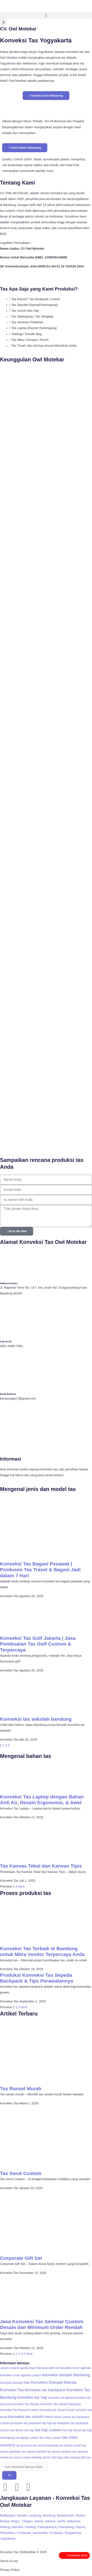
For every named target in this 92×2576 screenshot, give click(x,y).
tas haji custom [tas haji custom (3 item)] (48, 2430)
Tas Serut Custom (20, 2173)
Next (21, 1886)
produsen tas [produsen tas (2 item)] (19, 2423)
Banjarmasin (65, 2515)
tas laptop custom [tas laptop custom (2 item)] (27, 2437)
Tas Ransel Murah (20, 2088)
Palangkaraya (46, 2527)
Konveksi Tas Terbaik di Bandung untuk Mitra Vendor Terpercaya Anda (42, 1951)
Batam (80, 2515)
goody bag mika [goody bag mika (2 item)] (31, 2368)
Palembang (66, 2527)
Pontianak (24, 2532)
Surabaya (55, 2532)
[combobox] (25, 2467)
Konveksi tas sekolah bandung (35, 1719)
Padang (30, 2527)
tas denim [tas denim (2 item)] (17, 2430)
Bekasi (4, 2521)
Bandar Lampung (29, 2515)
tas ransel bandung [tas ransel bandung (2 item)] (45, 2445)
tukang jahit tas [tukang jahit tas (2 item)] (81, 2457)
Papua (80, 2527)
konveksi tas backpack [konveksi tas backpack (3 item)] (45, 2390)
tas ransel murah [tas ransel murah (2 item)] (70, 2445)
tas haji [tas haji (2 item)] (29, 2430)
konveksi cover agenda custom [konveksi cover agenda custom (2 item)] (20, 2375)
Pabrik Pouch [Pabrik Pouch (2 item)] (53, 2417)
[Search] (9, 2475)
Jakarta (50, 2521)
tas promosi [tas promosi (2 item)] (24, 2445)
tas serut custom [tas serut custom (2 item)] (20, 2457)
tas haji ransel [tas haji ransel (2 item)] (72, 2430)
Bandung (49, 2515)
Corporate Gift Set (21, 2258)
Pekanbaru (7, 2532)
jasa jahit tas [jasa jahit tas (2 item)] (50, 2368)
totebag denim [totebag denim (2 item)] (41, 2457)
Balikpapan (7, 2515)
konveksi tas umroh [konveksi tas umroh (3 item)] (25, 2416)
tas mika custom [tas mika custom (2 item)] (50, 2437)
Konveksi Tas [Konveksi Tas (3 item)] (12, 2390)
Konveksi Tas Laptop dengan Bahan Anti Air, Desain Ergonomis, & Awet (42, 1799)
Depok (38, 2521)
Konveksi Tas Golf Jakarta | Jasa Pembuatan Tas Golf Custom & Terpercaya (38, 1644)
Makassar (73, 2521)
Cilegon (27, 2521)
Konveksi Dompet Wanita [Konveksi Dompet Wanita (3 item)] (54, 2382)
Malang (5, 2527)
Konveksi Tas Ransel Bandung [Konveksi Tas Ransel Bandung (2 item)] (60, 2404)
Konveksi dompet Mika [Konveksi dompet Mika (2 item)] (15, 2382)
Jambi (61, 2521)
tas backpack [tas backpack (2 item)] (61, 2423)
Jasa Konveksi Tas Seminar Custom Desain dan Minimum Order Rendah (41, 2324)
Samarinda (40, 2532)
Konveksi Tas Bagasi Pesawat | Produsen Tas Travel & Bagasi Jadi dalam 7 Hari (40, 1569)
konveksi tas (16, 234)
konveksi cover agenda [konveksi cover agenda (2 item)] (75, 2368)
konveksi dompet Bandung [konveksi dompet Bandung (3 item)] (66, 2375)
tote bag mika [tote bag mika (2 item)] (61, 2457)
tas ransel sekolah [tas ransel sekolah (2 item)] (34, 2451)
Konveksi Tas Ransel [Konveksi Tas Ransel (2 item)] (25, 2404)
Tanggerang (72, 2532)
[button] (46, 15)
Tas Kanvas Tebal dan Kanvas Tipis (41, 1866)
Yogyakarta (7, 2538)
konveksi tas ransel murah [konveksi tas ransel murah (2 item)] (57, 2410)
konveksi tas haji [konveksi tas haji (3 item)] (32, 2397)
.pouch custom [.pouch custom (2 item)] (9, 2368)
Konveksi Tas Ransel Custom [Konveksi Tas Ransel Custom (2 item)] (19, 2410)
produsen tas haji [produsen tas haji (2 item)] (40, 2423)
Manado (17, 2527)
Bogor (15, 2521)
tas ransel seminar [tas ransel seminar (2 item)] (59, 2451)
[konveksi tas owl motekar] (46, 1423)
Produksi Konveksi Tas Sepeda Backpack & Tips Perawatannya (36, 1978)
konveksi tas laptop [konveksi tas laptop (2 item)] (60, 2397)
